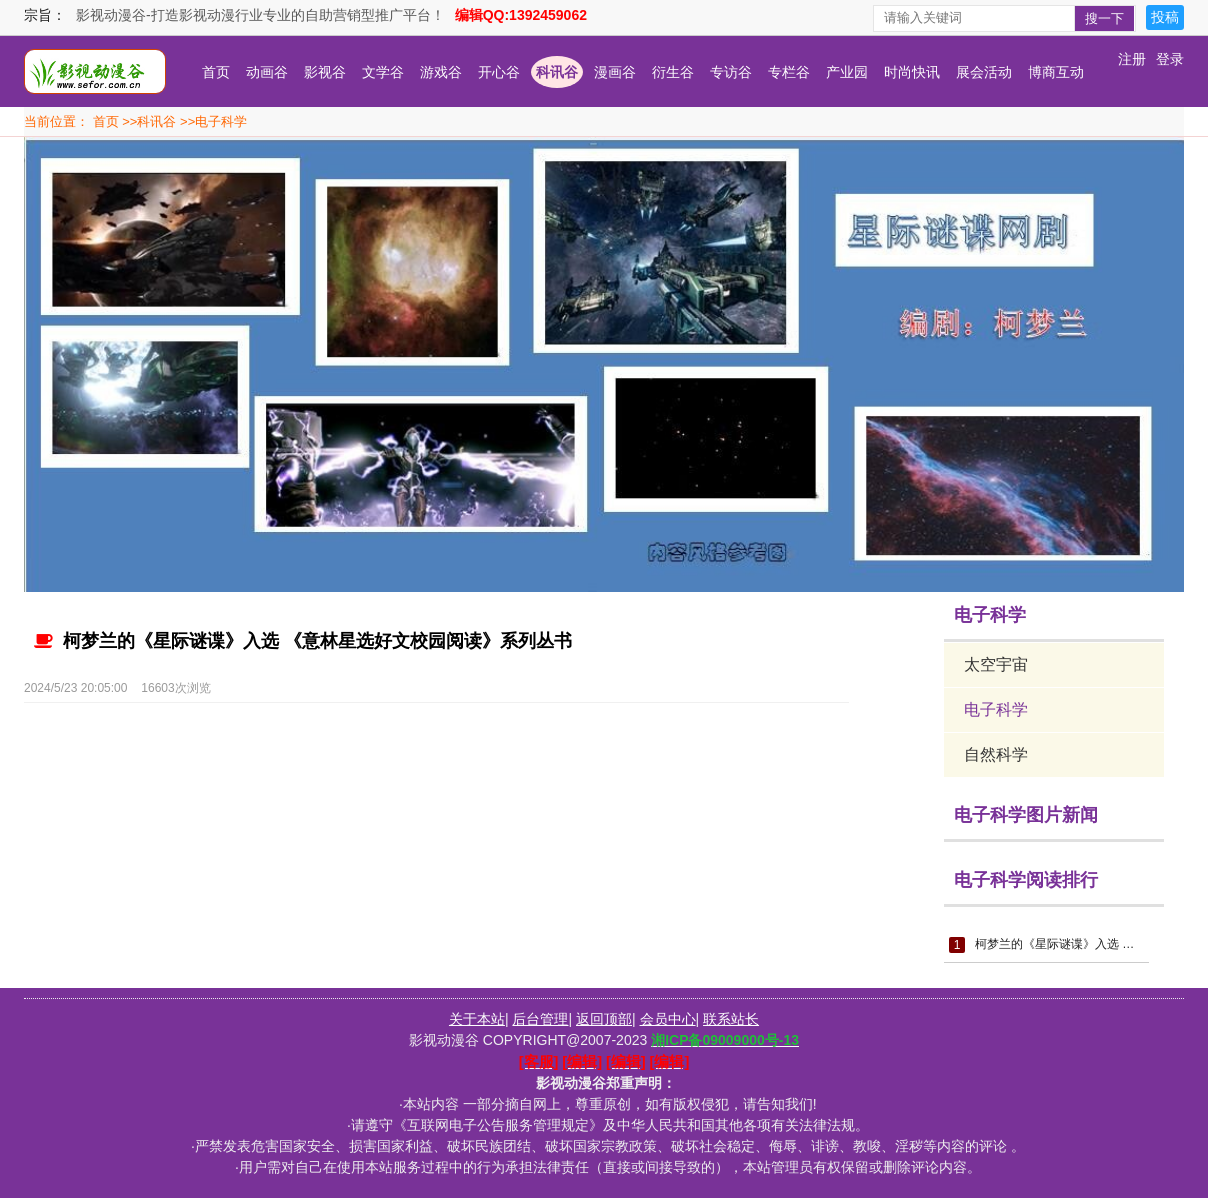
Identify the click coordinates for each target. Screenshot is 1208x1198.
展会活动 (984, 72)
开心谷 (499, 72)
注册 (1132, 59)
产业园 (847, 72)
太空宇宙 (996, 664)
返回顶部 (604, 1019)
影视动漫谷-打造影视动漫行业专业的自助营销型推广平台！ (260, 15)
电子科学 (221, 121)
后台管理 (540, 1019)
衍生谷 (673, 72)
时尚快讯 (912, 72)
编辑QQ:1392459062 (521, 15)
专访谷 (731, 72)
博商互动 (1056, 72)
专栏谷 (789, 72)
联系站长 (731, 1019)
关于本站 (477, 1019)
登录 (1170, 59)
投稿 (1165, 17)
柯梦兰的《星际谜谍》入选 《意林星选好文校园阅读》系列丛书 (303, 641)
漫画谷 (615, 72)
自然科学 (996, 754)
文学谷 (383, 72)
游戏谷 (441, 72)
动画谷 (267, 72)
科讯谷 (557, 72)
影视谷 (325, 72)
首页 (216, 72)
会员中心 (668, 1019)
